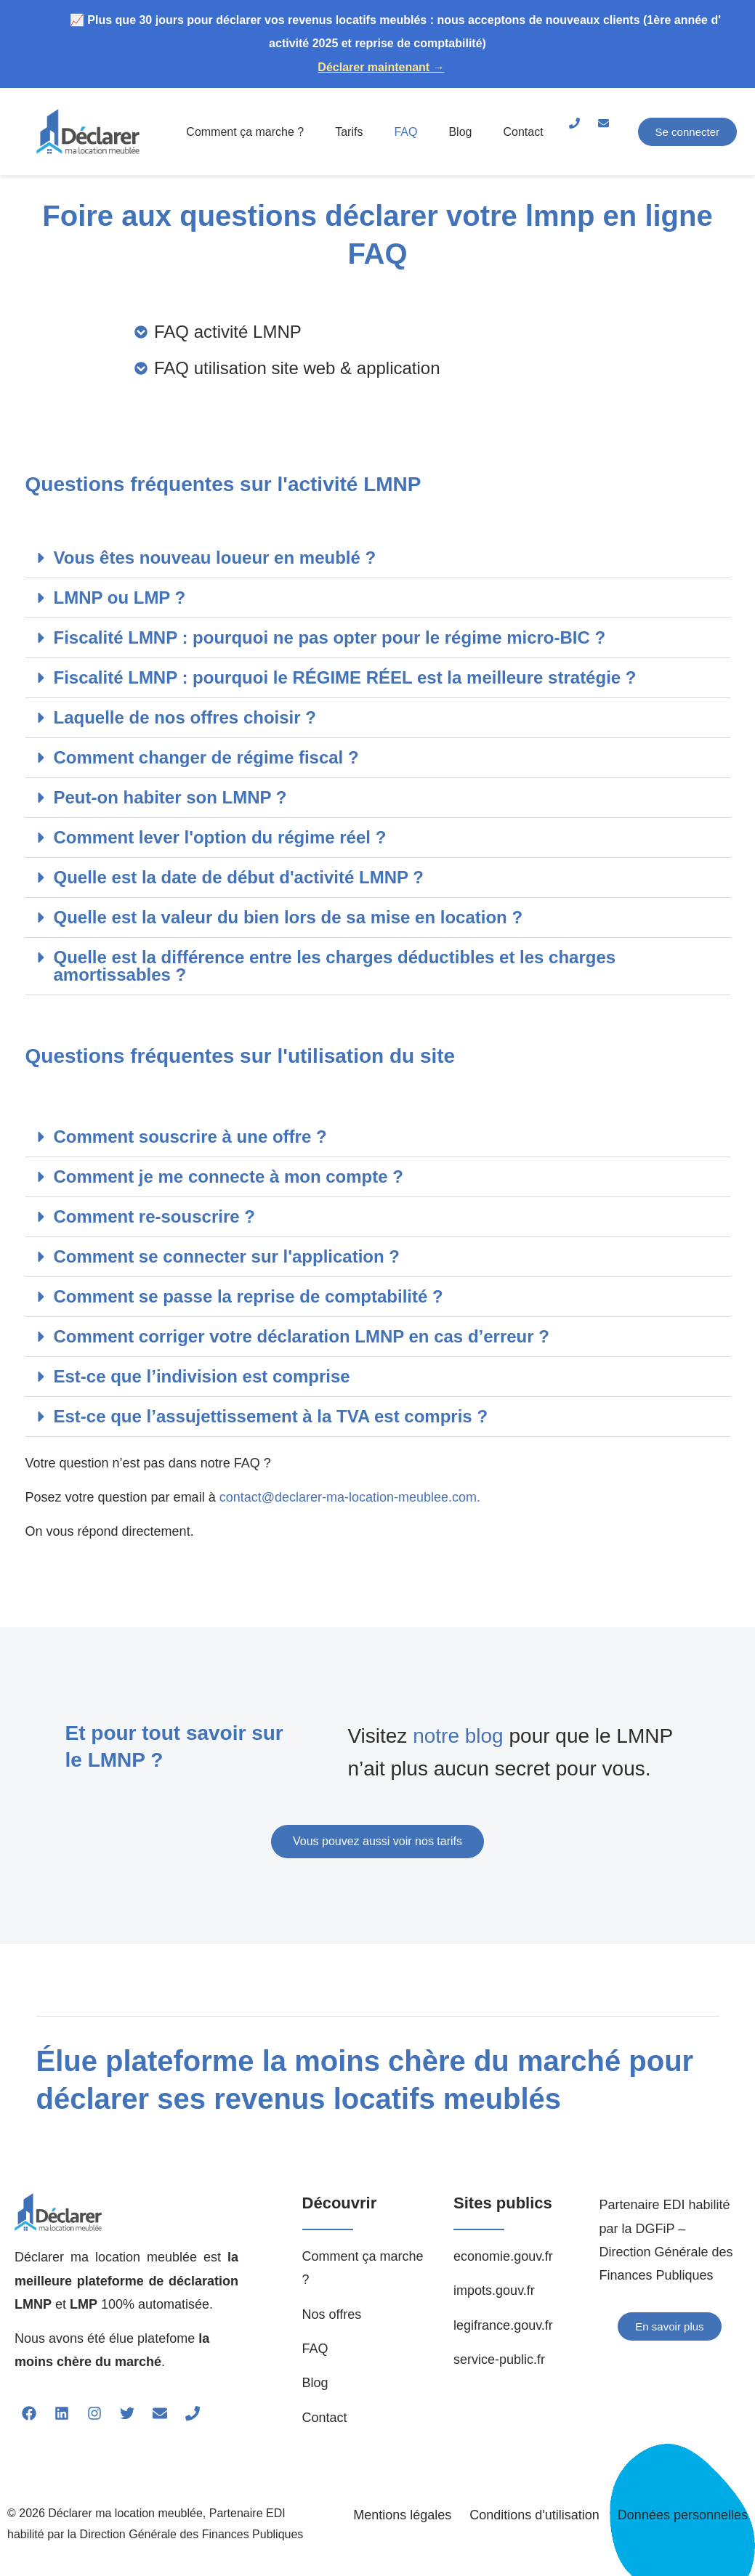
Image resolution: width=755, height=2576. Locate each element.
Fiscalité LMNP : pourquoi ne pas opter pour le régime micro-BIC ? (330, 637)
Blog (460, 132)
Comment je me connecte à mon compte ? (228, 1176)
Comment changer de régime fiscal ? (206, 757)
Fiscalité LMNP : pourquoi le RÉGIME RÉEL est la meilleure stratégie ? (345, 677)
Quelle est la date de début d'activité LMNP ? (239, 877)
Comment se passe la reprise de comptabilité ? (248, 1296)
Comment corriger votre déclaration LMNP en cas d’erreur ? (301, 1336)
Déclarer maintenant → (381, 67)
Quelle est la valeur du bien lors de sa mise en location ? (288, 917)
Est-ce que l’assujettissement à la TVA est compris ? (271, 1416)
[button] (377, 558)
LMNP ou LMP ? (120, 597)
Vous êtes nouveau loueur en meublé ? (215, 557)
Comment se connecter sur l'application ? (227, 1256)
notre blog (458, 1736)
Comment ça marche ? (245, 132)
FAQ (405, 132)
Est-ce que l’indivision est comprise (202, 1376)
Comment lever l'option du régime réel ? (220, 837)
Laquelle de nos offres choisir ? (185, 717)
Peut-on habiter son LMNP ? (170, 797)
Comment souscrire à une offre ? (190, 1136)
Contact (523, 132)
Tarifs (349, 132)
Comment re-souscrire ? (154, 1216)
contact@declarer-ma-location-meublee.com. (349, 1497)
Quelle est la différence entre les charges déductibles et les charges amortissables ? (335, 965)
